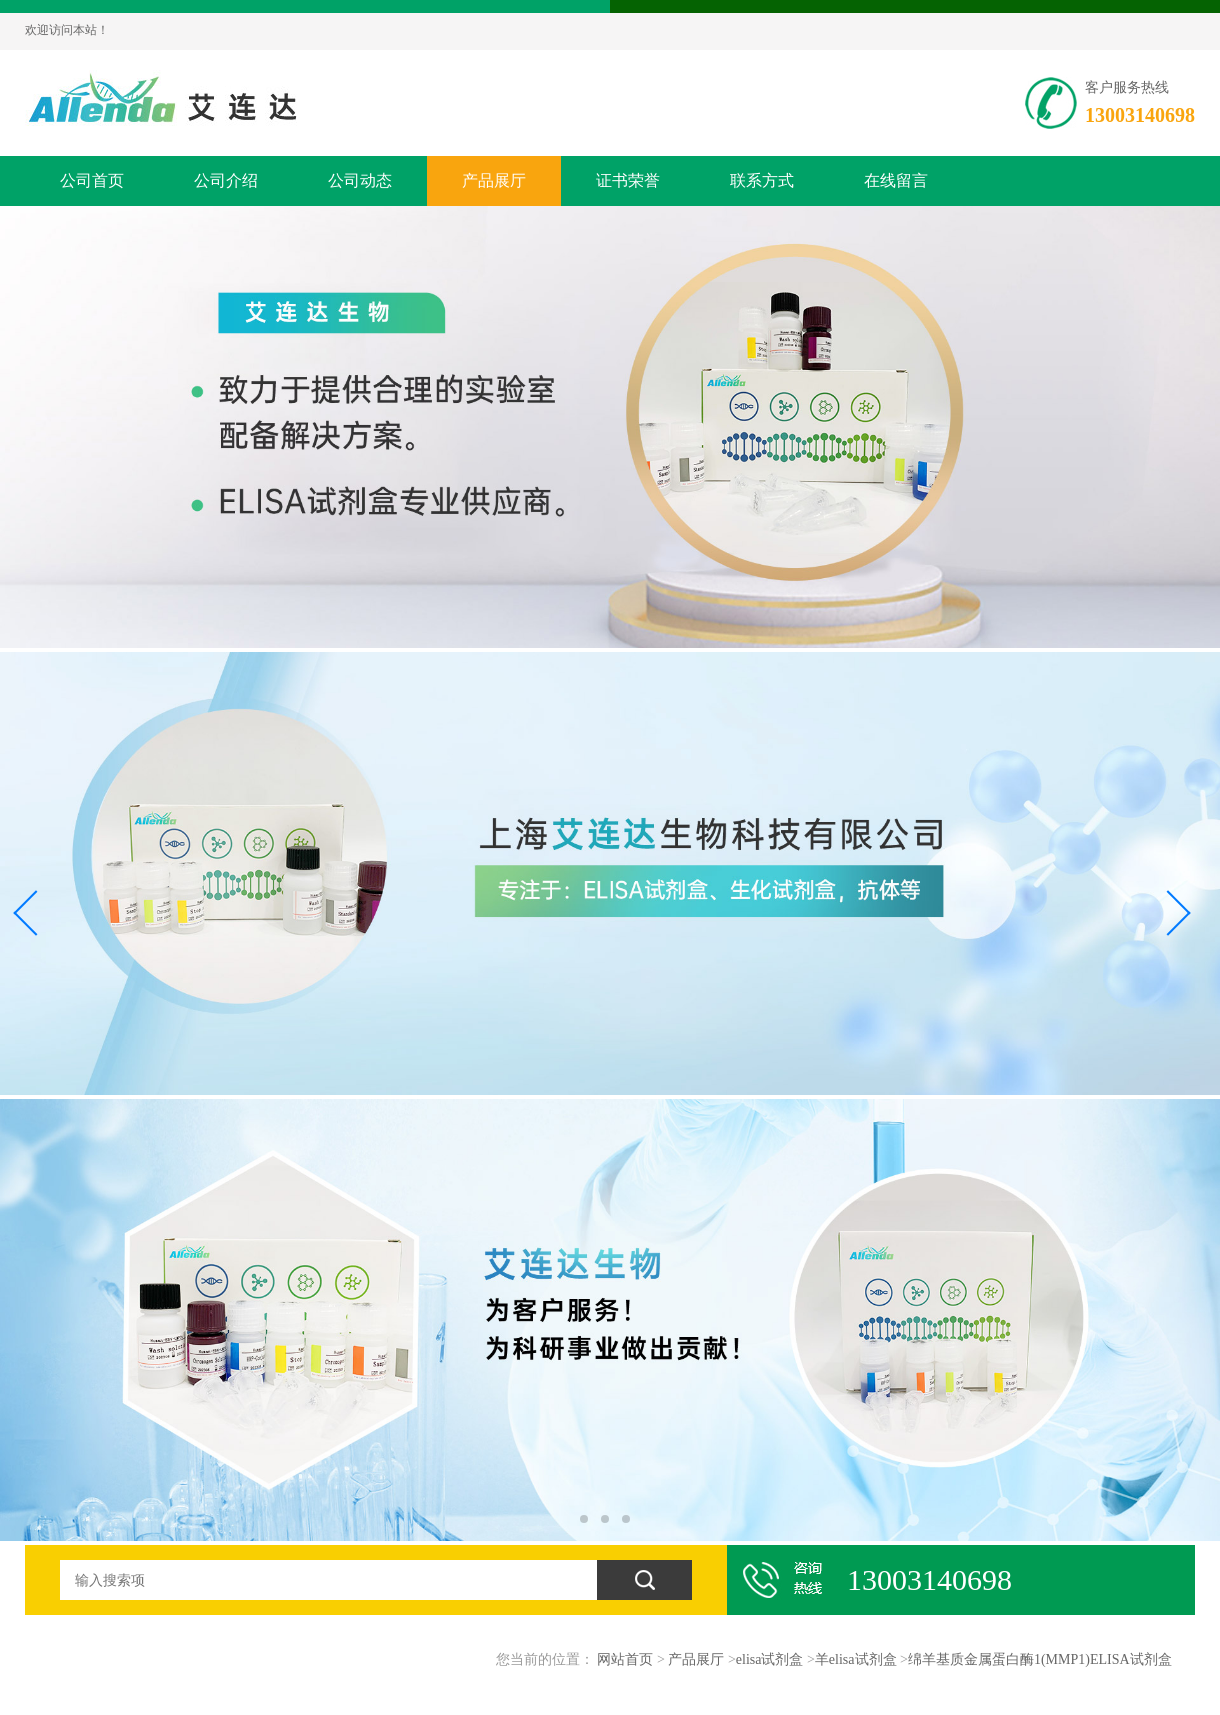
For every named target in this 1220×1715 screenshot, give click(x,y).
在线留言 (896, 180)
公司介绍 (226, 180)
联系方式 (762, 180)
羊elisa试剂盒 (856, 1659)
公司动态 (360, 180)
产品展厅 (494, 180)
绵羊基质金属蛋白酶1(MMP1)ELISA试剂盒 (1040, 1659)
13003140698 (1140, 115)
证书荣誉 (628, 180)
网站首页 (625, 1659)
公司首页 (92, 180)
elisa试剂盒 (770, 1659)
